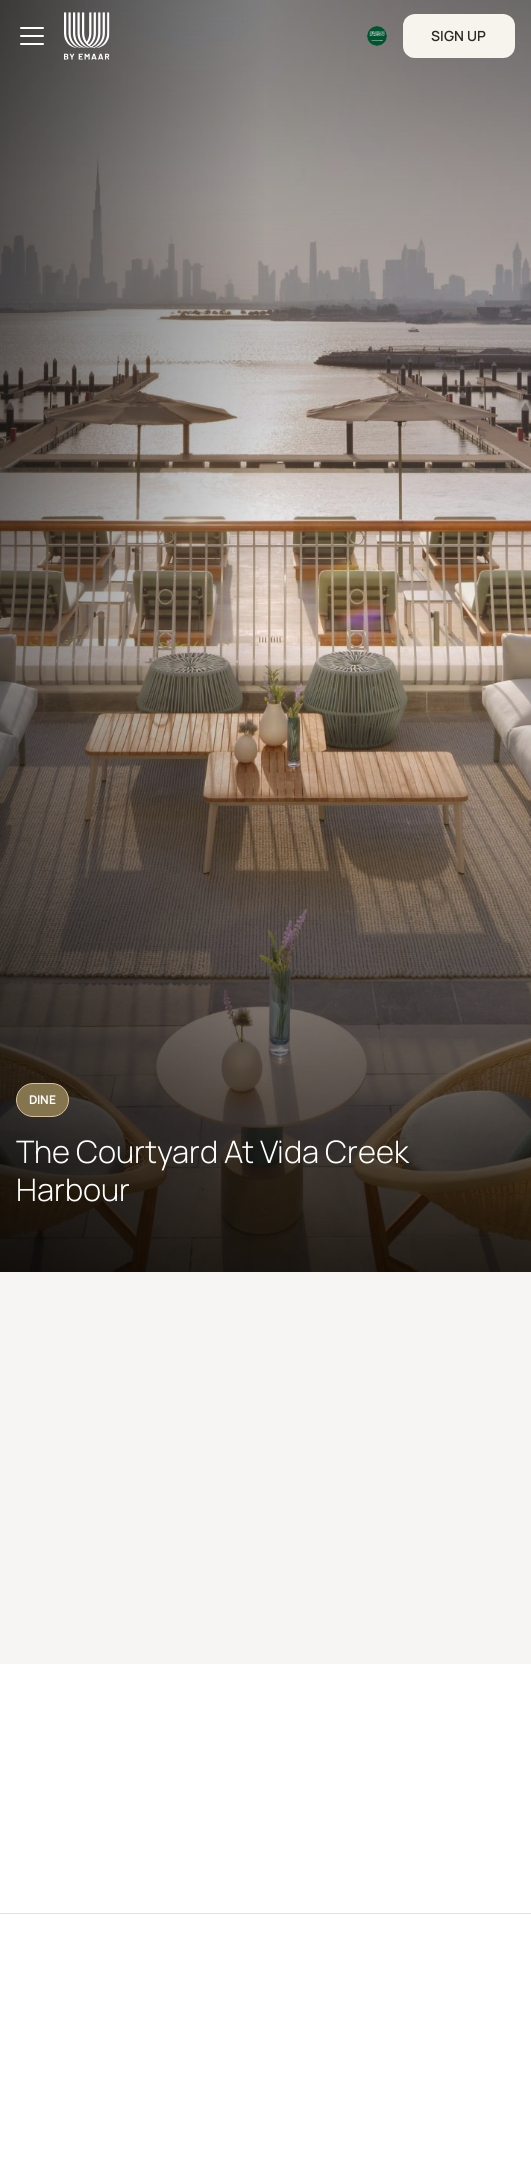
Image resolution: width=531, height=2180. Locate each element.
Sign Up (458, 35)
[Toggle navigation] (32, 36)
